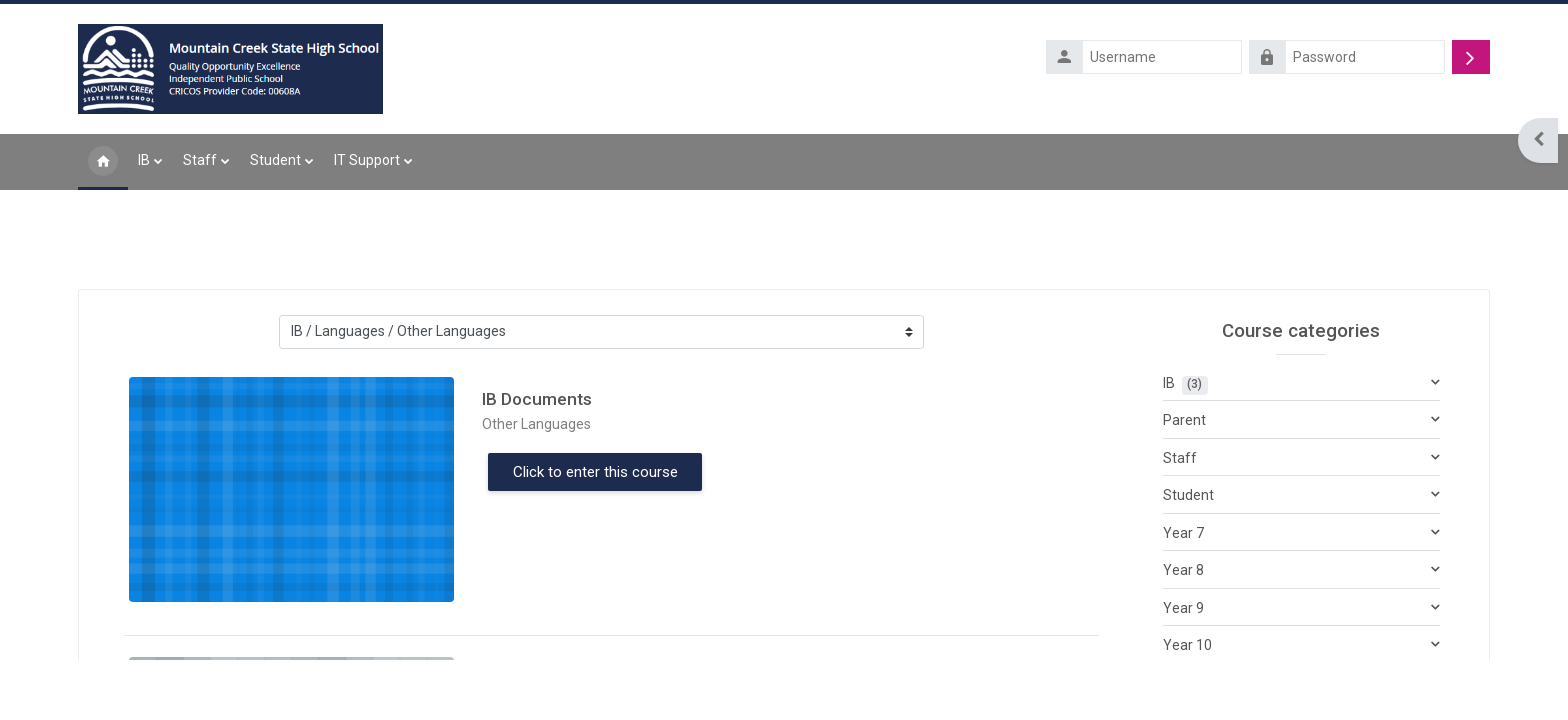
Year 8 (1183, 573)
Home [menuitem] (103, 164)
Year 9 (1183, 610)
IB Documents (537, 401)
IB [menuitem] (144, 162)
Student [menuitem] (275, 162)
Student (1188, 498)
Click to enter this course (595, 474)
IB (1169, 385)
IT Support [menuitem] (367, 162)
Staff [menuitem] (200, 162)
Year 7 (1183, 535)
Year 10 (1187, 648)
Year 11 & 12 (1203, 685)
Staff (1180, 460)
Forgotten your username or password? (1374, 87)
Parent (1184, 423)
